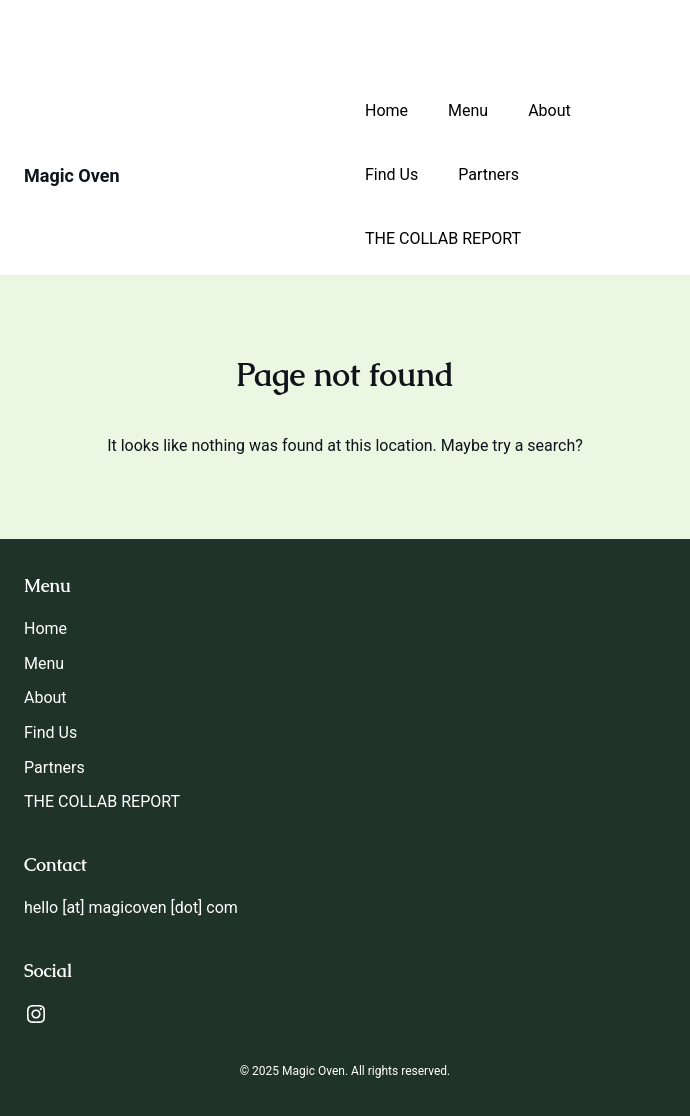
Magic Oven (72, 175)
